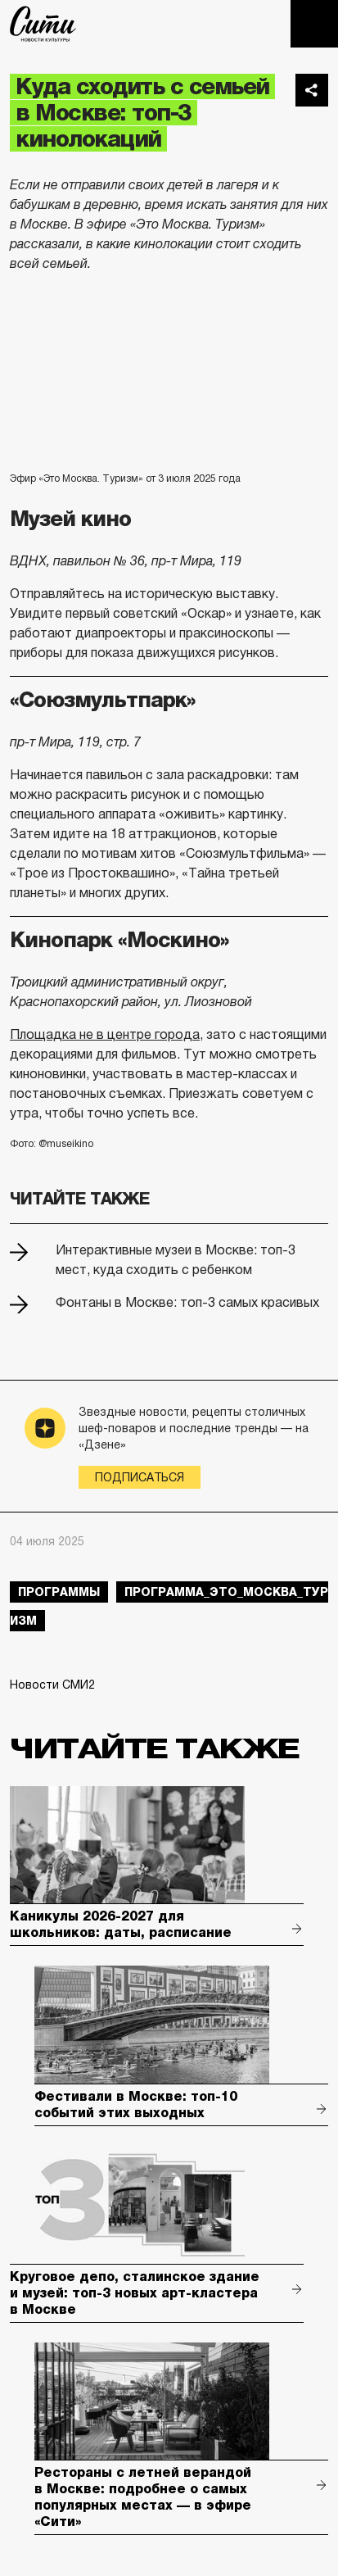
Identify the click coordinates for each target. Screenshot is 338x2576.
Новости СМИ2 (52, 1684)
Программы (59, 1592)
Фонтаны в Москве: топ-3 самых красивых (187, 1302)
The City (43, 24)
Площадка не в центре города (105, 1034)
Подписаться (139, 1477)
